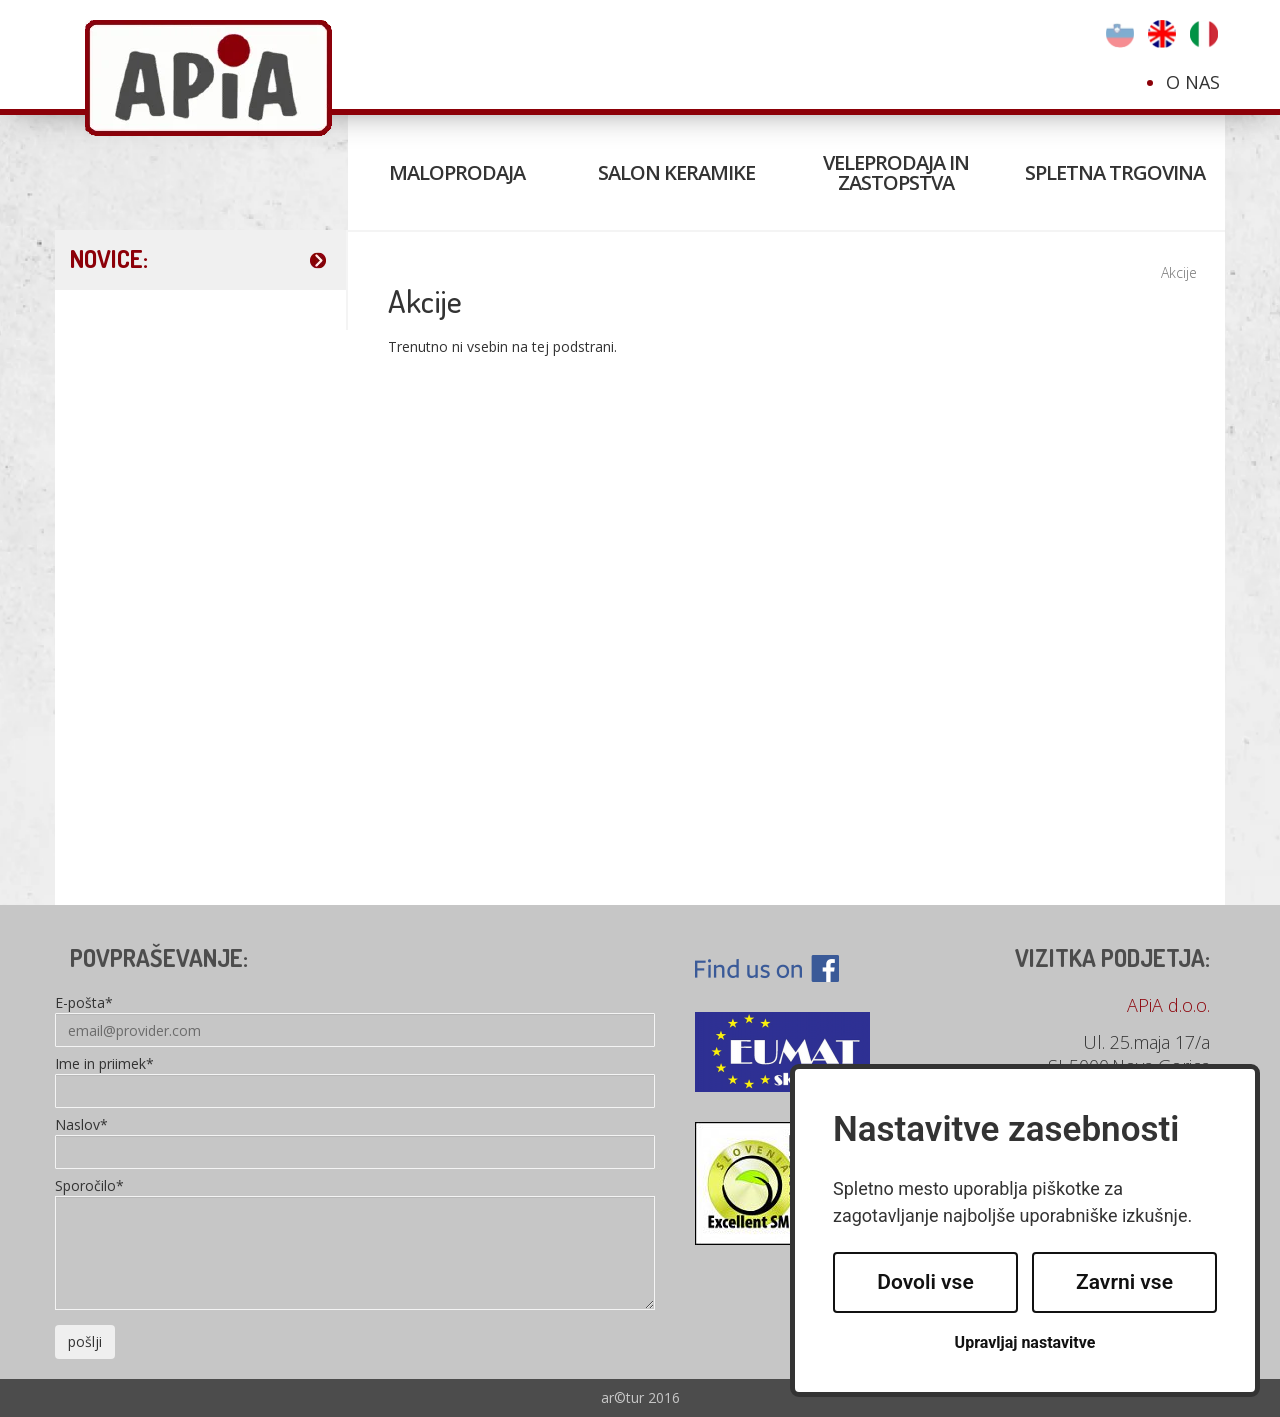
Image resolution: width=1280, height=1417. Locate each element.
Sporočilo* (89, 1187)
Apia (208, 78)
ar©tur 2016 (640, 1397)
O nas (1193, 82)
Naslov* (81, 1126)
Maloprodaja (457, 172)
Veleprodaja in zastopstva (896, 172)
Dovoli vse (925, 1282)
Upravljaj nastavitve (1025, 1342)
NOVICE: (109, 258)
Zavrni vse (1124, 1282)
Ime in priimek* (104, 1065)
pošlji (85, 1341)
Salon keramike (676, 172)
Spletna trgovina (1115, 172)
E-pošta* (84, 1004)
